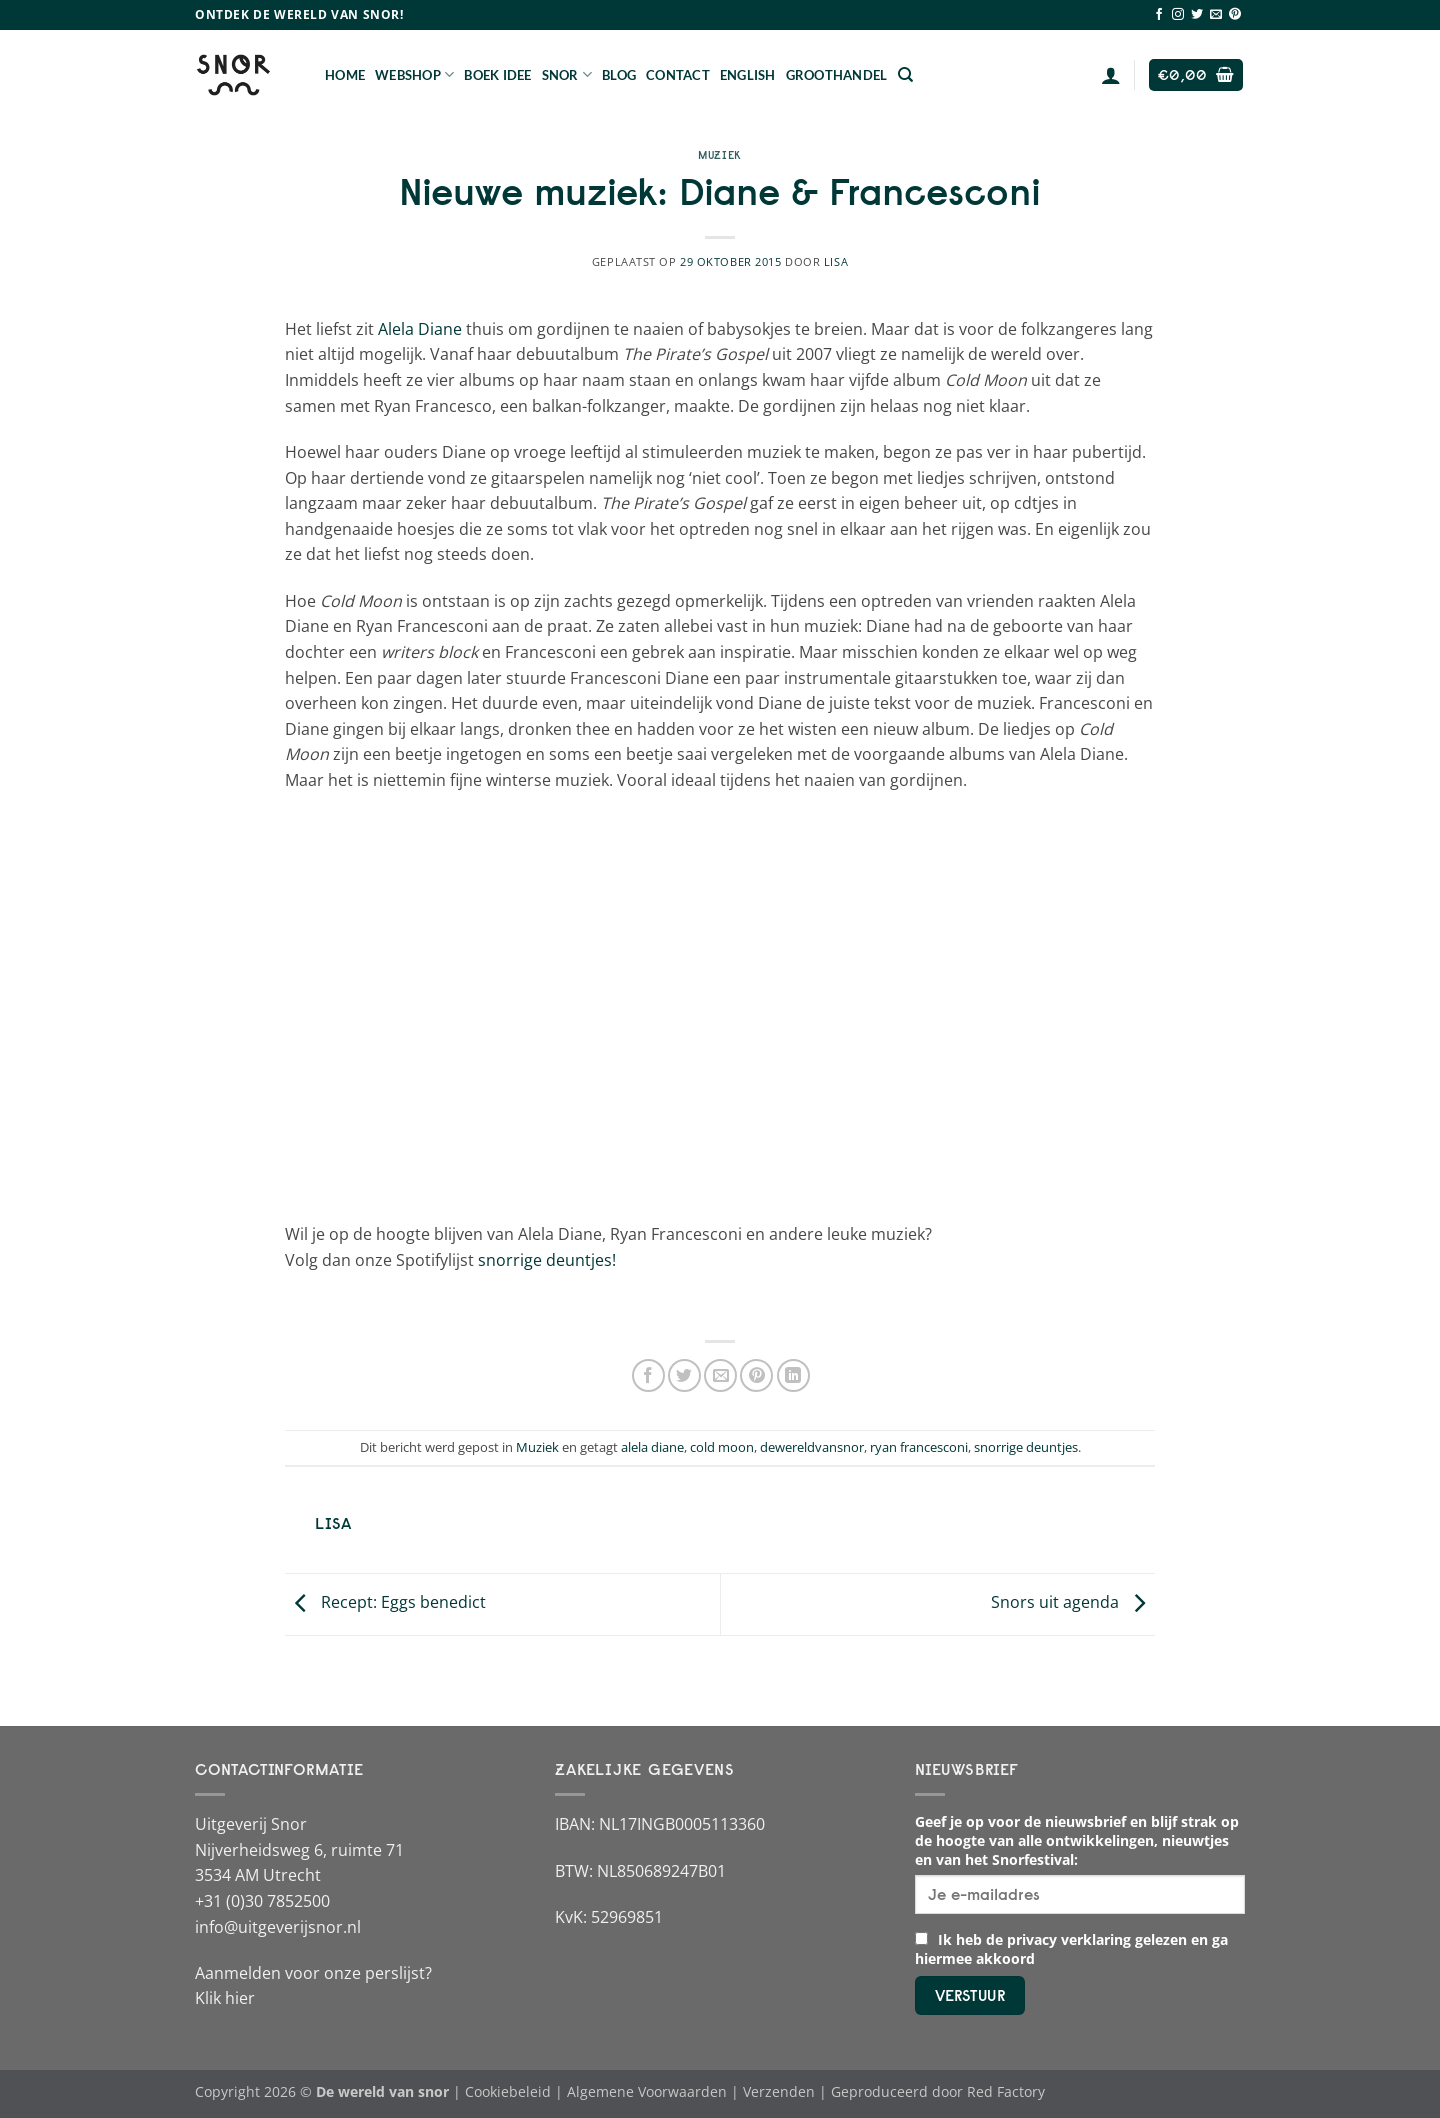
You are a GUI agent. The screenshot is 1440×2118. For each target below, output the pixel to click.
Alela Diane (420, 329)
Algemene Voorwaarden (647, 2091)
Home (345, 75)
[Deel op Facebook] (648, 1375)
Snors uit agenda (1073, 1603)
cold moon (722, 1447)
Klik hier (225, 1998)
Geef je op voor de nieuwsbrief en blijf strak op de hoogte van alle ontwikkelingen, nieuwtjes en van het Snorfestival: (1077, 1840)
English (748, 75)
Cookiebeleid (508, 2091)
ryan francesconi (919, 1447)
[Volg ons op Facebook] (1159, 15)
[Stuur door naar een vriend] (720, 1375)
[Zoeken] (905, 75)
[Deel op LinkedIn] (793, 1375)
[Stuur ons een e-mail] (1216, 15)
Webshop (414, 74)
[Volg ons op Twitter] (1197, 15)
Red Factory (1006, 2091)
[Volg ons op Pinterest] (1235, 15)
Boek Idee (497, 75)
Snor (567, 74)
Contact (678, 75)
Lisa (836, 261)
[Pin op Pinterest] (756, 1375)
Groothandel (837, 75)
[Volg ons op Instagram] (1178, 15)
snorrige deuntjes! (547, 1260)
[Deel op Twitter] (684, 1375)
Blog (619, 75)
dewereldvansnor (812, 1447)
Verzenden (779, 2091)
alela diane (652, 1447)
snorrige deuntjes (1026, 1447)
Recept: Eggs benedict (385, 1603)
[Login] (1111, 75)
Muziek (719, 155)
